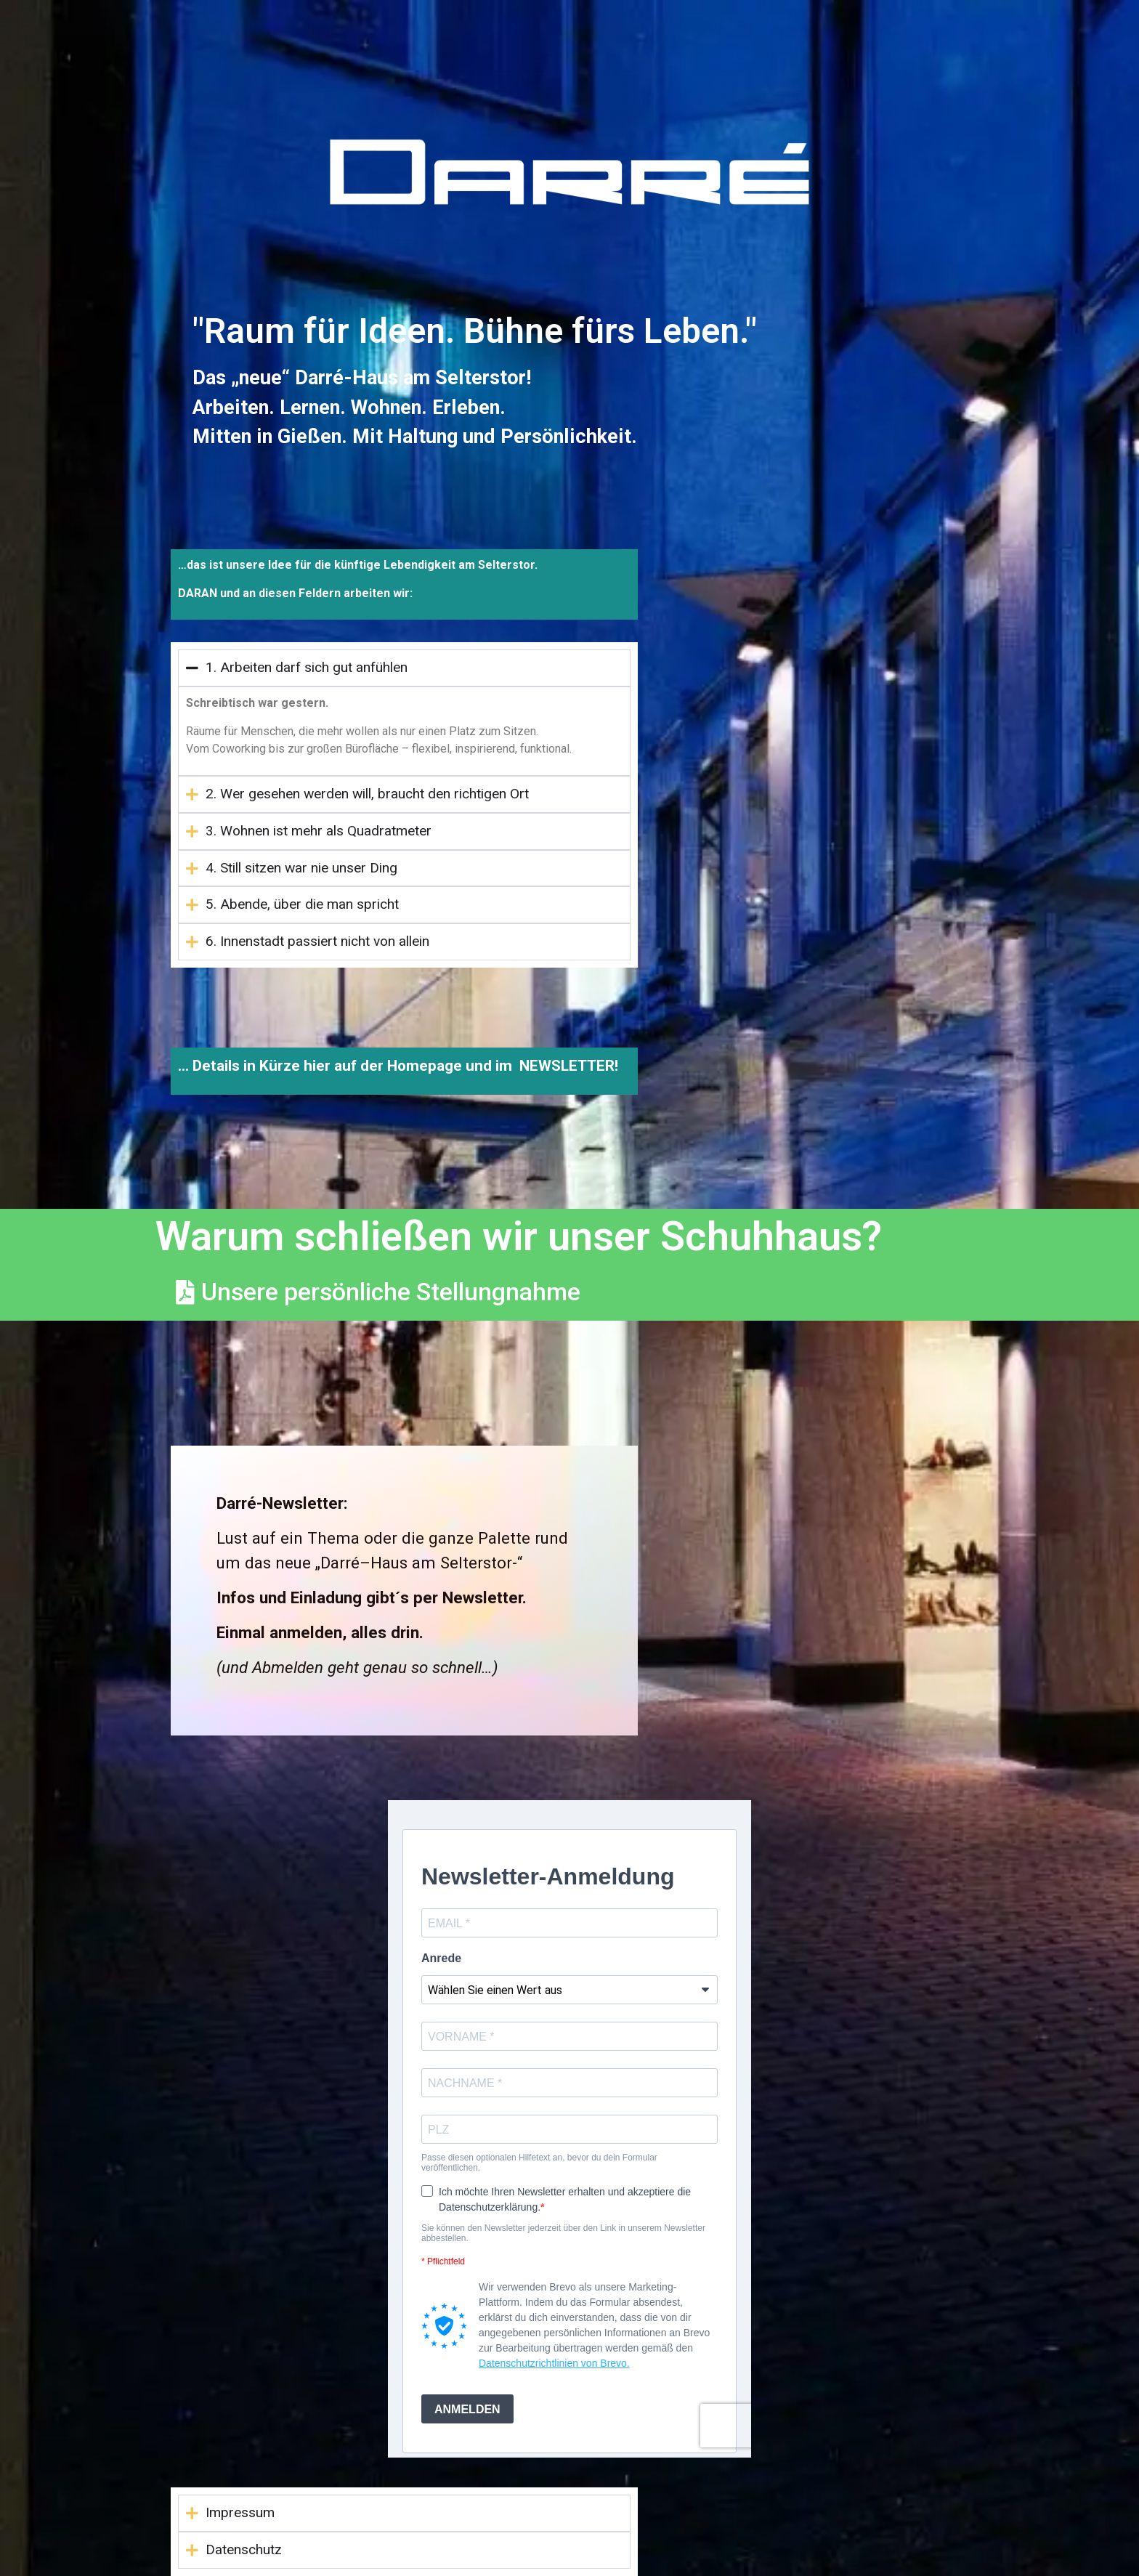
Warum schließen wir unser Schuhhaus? (518, 1236)
